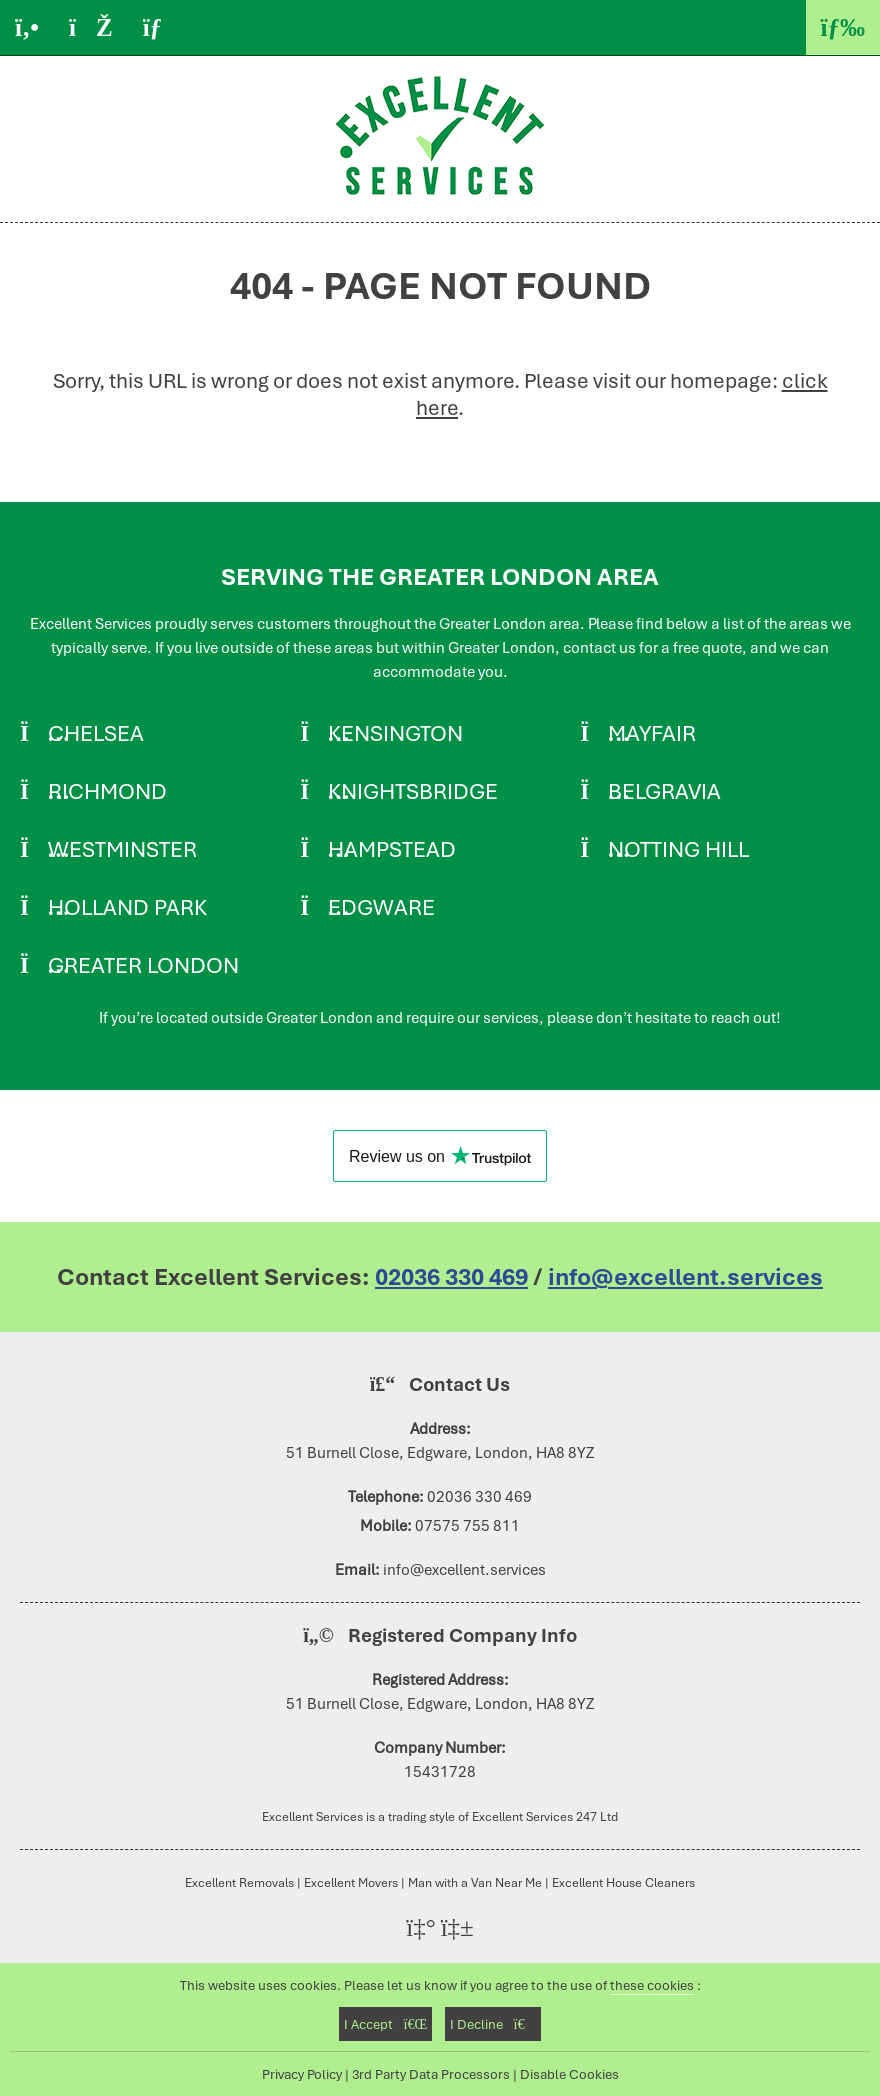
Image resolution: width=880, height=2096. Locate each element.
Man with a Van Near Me (475, 1882)
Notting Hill (678, 849)
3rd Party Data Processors (431, 2074)
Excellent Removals (239, 1882)
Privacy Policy (302, 2074)
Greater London (143, 965)
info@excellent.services (685, 1277)
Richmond (107, 791)
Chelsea (96, 733)
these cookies (652, 1985)
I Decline (492, 2024)
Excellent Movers (351, 1882)
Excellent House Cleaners (623, 1882)
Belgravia (664, 791)
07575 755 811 (467, 1526)
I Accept (385, 2024)
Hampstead (392, 849)
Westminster (122, 849)
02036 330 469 (451, 1277)
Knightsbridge (413, 791)
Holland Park (127, 907)
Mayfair (652, 733)
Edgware (381, 907)
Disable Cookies (569, 2074)
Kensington (395, 733)
